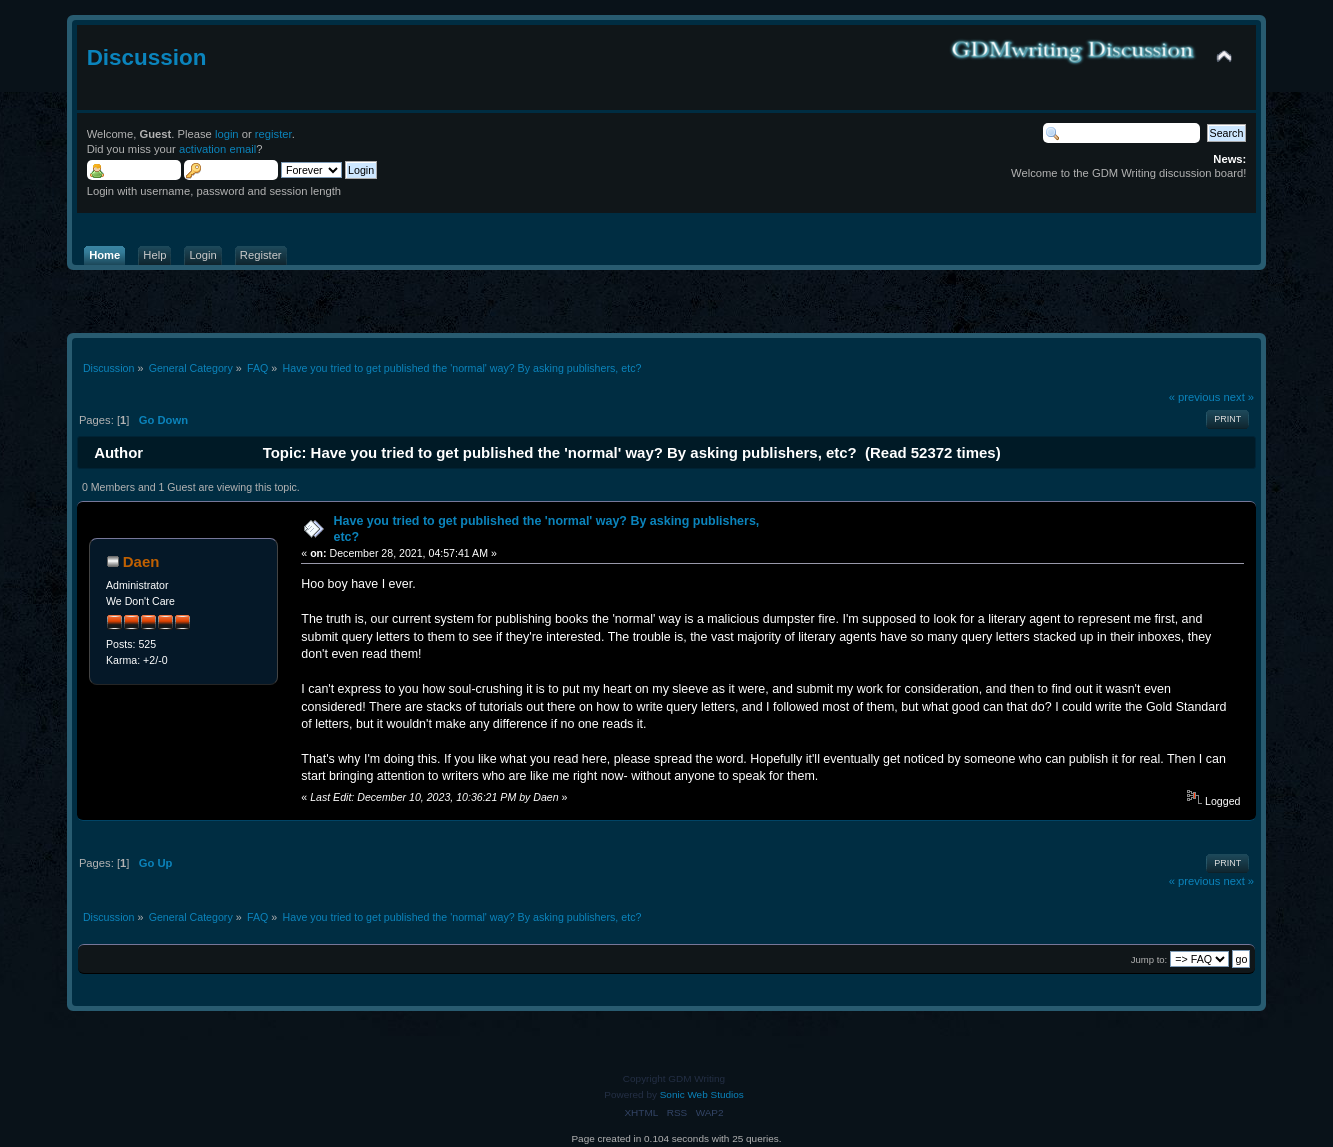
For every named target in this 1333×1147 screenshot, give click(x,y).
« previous (1195, 397)
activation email (217, 149)
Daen (141, 561)
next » (1239, 397)
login (227, 134)
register (273, 134)
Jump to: (1149, 959)
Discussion (147, 57)
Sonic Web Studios (702, 1094)
